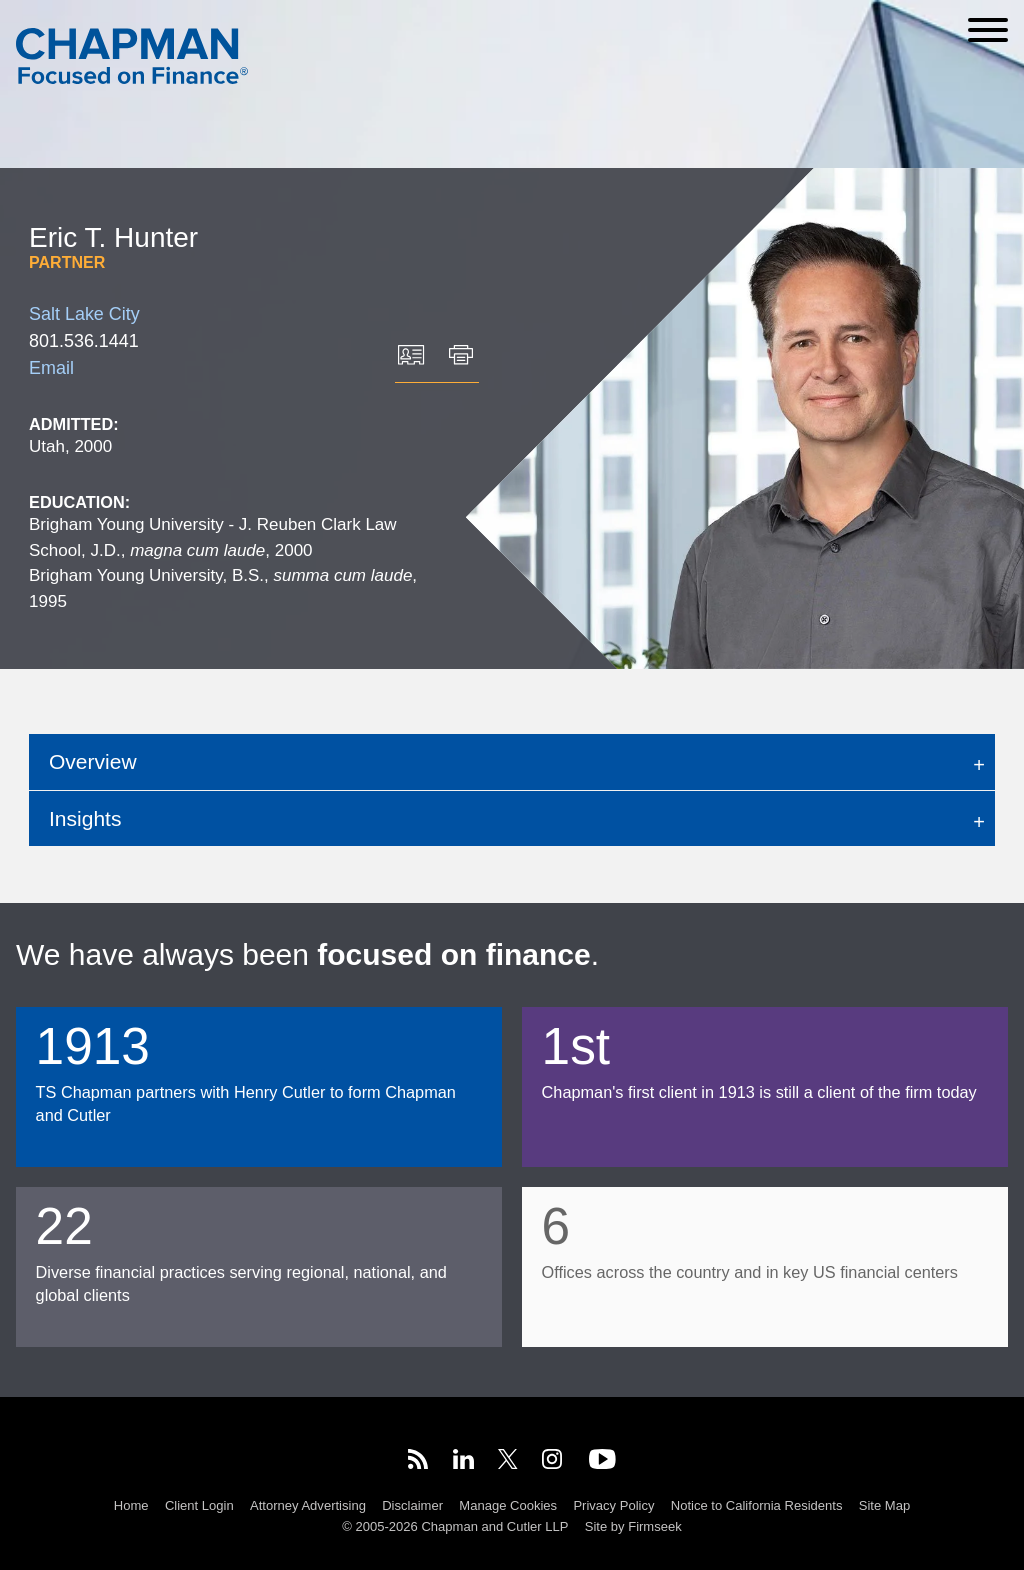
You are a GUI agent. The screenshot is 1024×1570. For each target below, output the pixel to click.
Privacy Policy (613, 1505)
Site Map (884, 1505)
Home (131, 1505)
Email (51, 368)
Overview (93, 761)
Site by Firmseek (633, 1526)
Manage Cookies (508, 1505)
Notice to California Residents (757, 1505)
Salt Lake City (84, 314)
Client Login (199, 1505)
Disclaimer (412, 1505)
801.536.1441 (84, 341)
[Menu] (988, 30)
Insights (85, 818)
